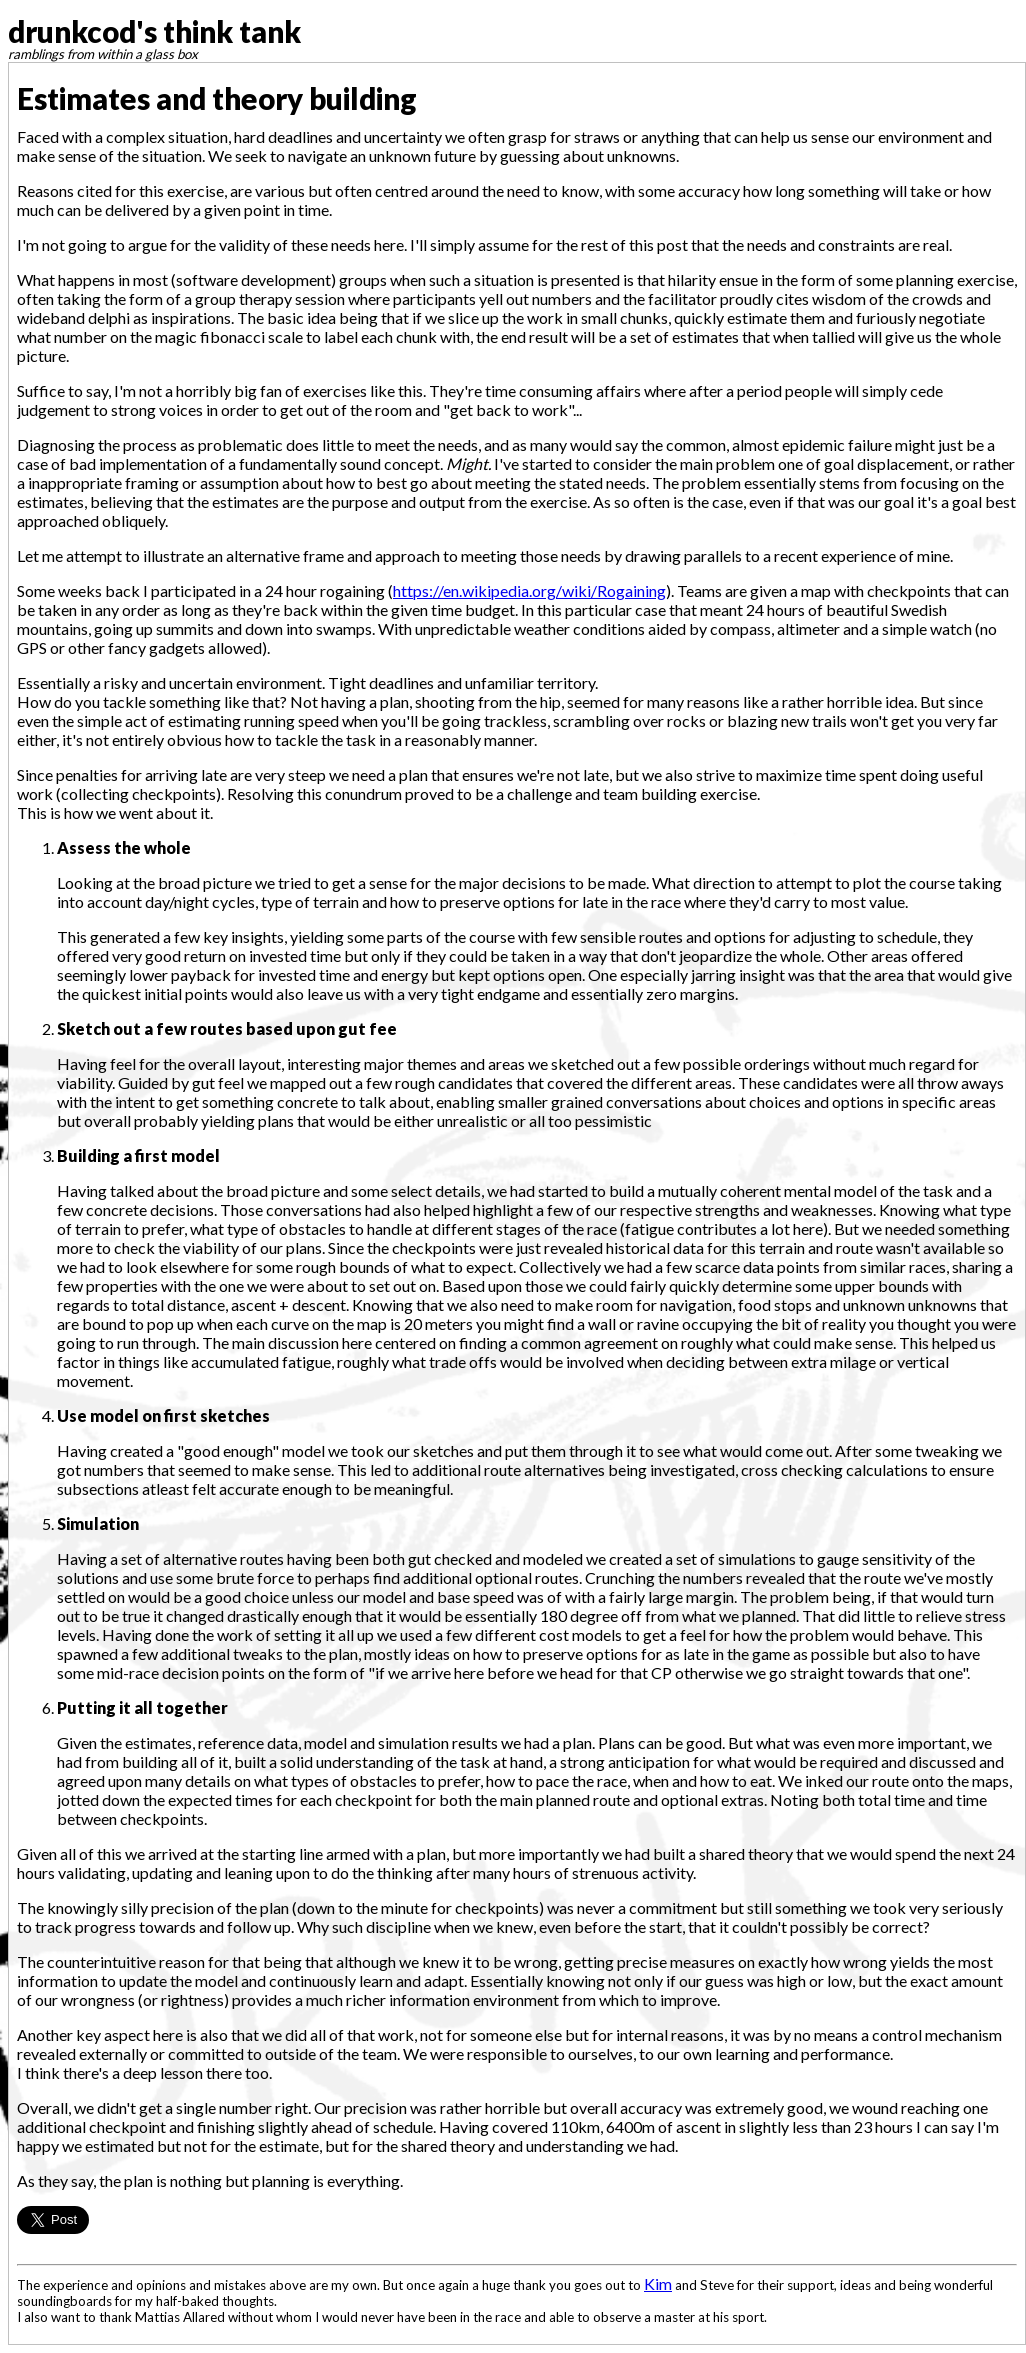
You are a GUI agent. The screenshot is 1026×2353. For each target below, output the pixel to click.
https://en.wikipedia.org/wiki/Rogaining (529, 590)
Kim (658, 2283)
